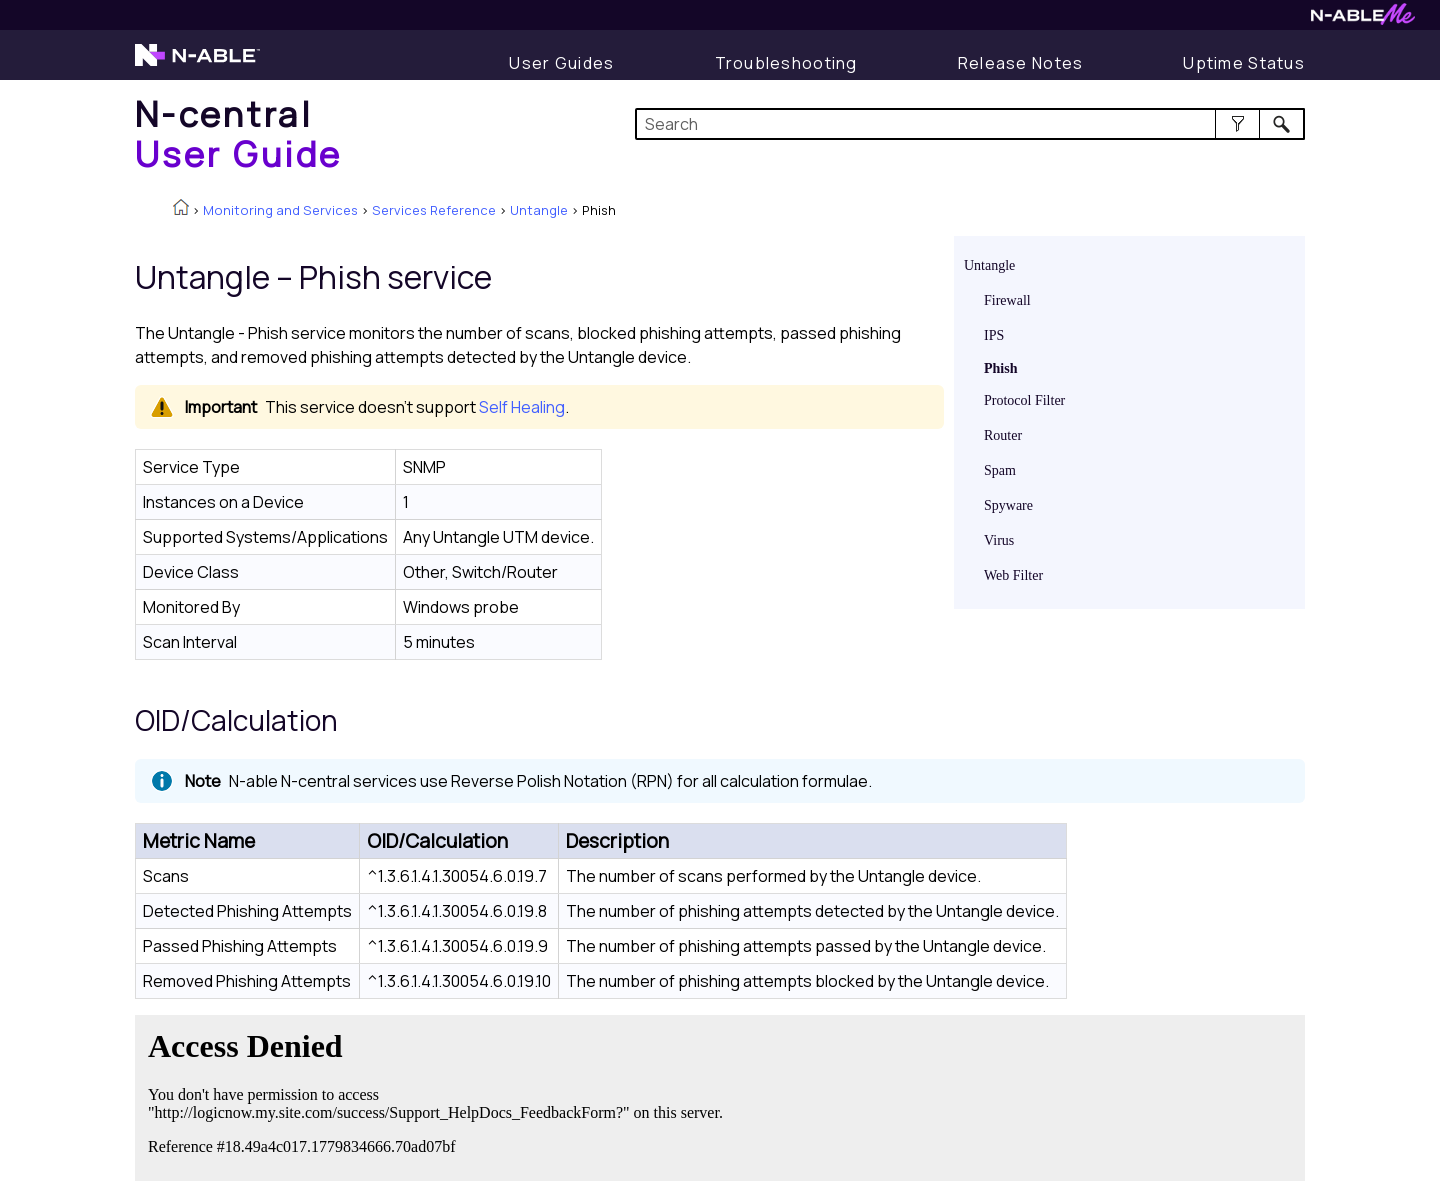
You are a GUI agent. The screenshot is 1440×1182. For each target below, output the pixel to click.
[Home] (239, 133)
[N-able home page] (197, 64)
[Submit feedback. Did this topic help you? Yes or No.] (440, 1095)
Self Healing (522, 407)
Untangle (539, 210)
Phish (1000, 368)
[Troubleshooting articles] (786, 63)
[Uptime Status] (1244, 63)
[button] (1237, 124)
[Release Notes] (1021, 63)
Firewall (1007, 300)
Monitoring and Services (280, 210)
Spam (1000, 470)
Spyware (1008, 505)
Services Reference (434, 210)
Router (1003, 435)
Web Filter (1013, 575)
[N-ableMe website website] (1363, 19)
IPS (994, 335)
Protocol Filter (1024, 400)
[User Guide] (561, 63)
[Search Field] (970, 124)
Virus (999, 540)
